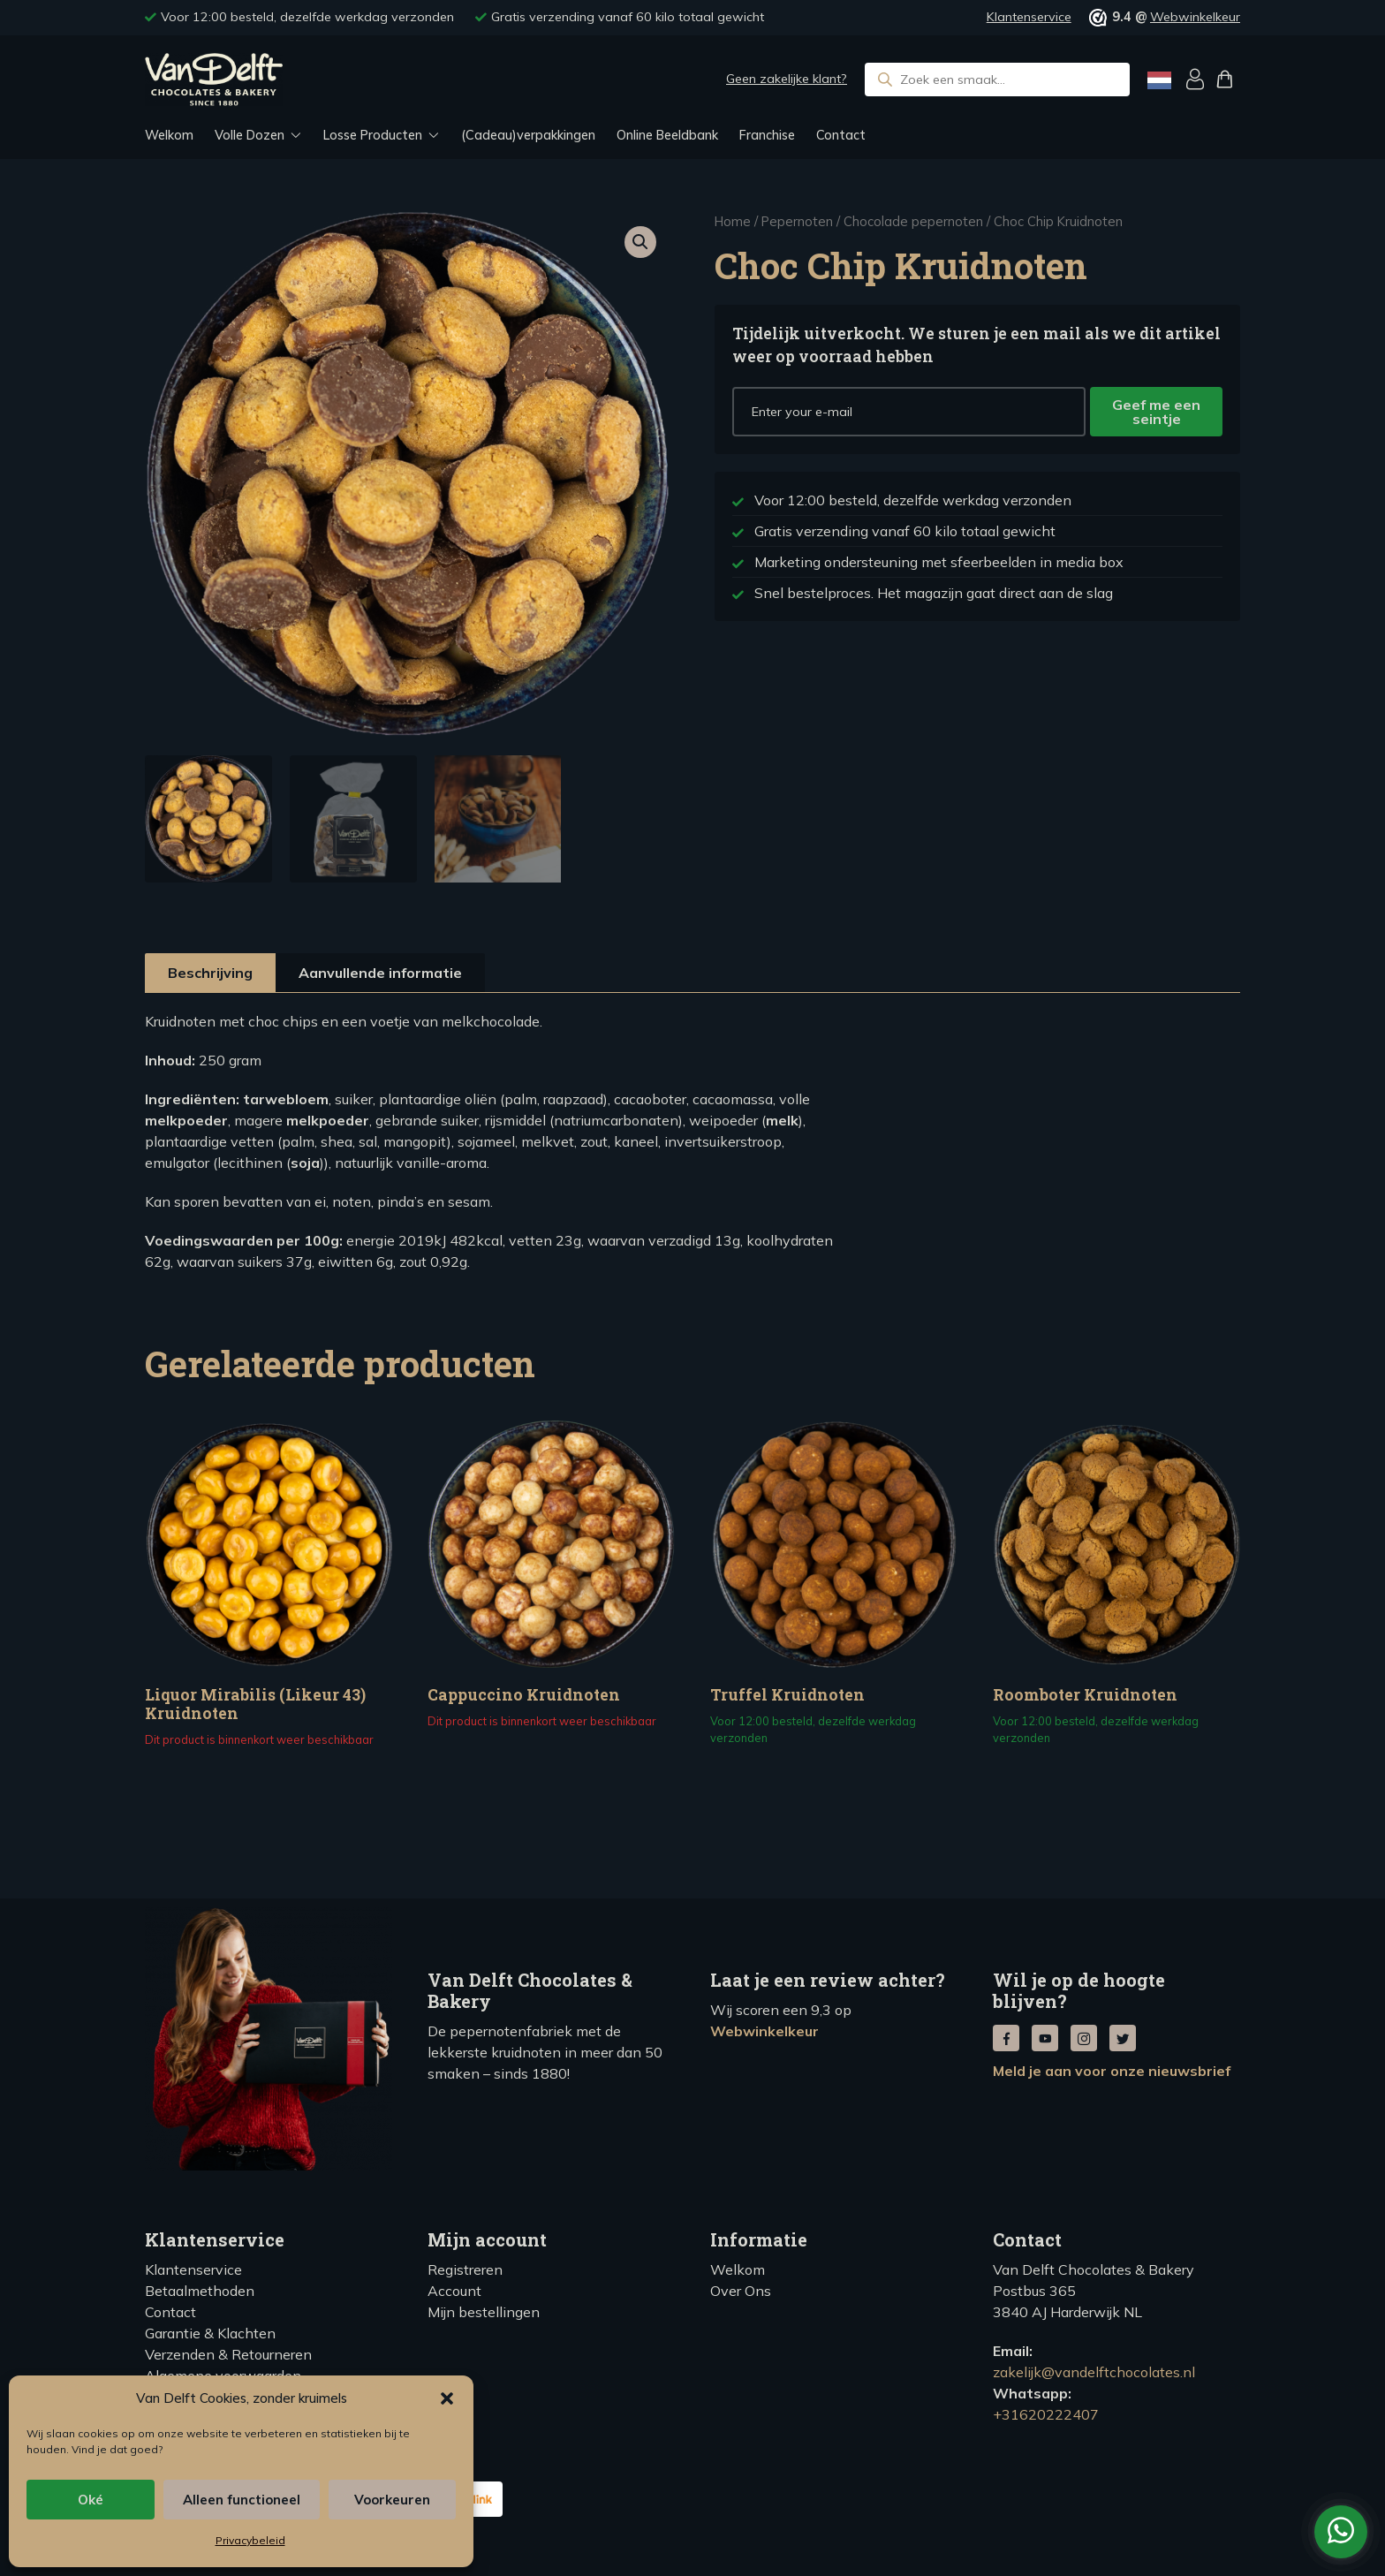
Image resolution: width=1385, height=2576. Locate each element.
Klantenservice (1029, 17)
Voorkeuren (392, 2499)
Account (454, 2290)
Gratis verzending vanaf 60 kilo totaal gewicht (627, 17)
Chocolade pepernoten (913, 221)
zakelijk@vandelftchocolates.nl (1094, 2372)
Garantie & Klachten (210, 2333)
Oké (90, 2499)
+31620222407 (1046, 2414)
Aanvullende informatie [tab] (380, 972)
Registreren (465, 2269)
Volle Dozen (249, 135)
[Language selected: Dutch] (1159, 80)
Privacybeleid (250, 2540)
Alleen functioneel (241, 2499)
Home (733, 221)
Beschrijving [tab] (210, 972)
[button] (447, 2398)
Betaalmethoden (199, 2290)
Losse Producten (372, 135)
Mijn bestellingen (484, 2312)
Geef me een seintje (1156, 412)
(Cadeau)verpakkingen (528, 135)
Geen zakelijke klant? (786, 79)
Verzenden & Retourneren (228, 2354)
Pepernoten (797, 221)
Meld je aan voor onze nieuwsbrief (1111, 2071)
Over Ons (740, 2290)
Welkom (169, 135)
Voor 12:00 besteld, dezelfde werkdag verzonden (307, 17)
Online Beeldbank (667, 135)
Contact (841, 135)
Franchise (767, 135)
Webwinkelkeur (1195, 17)
